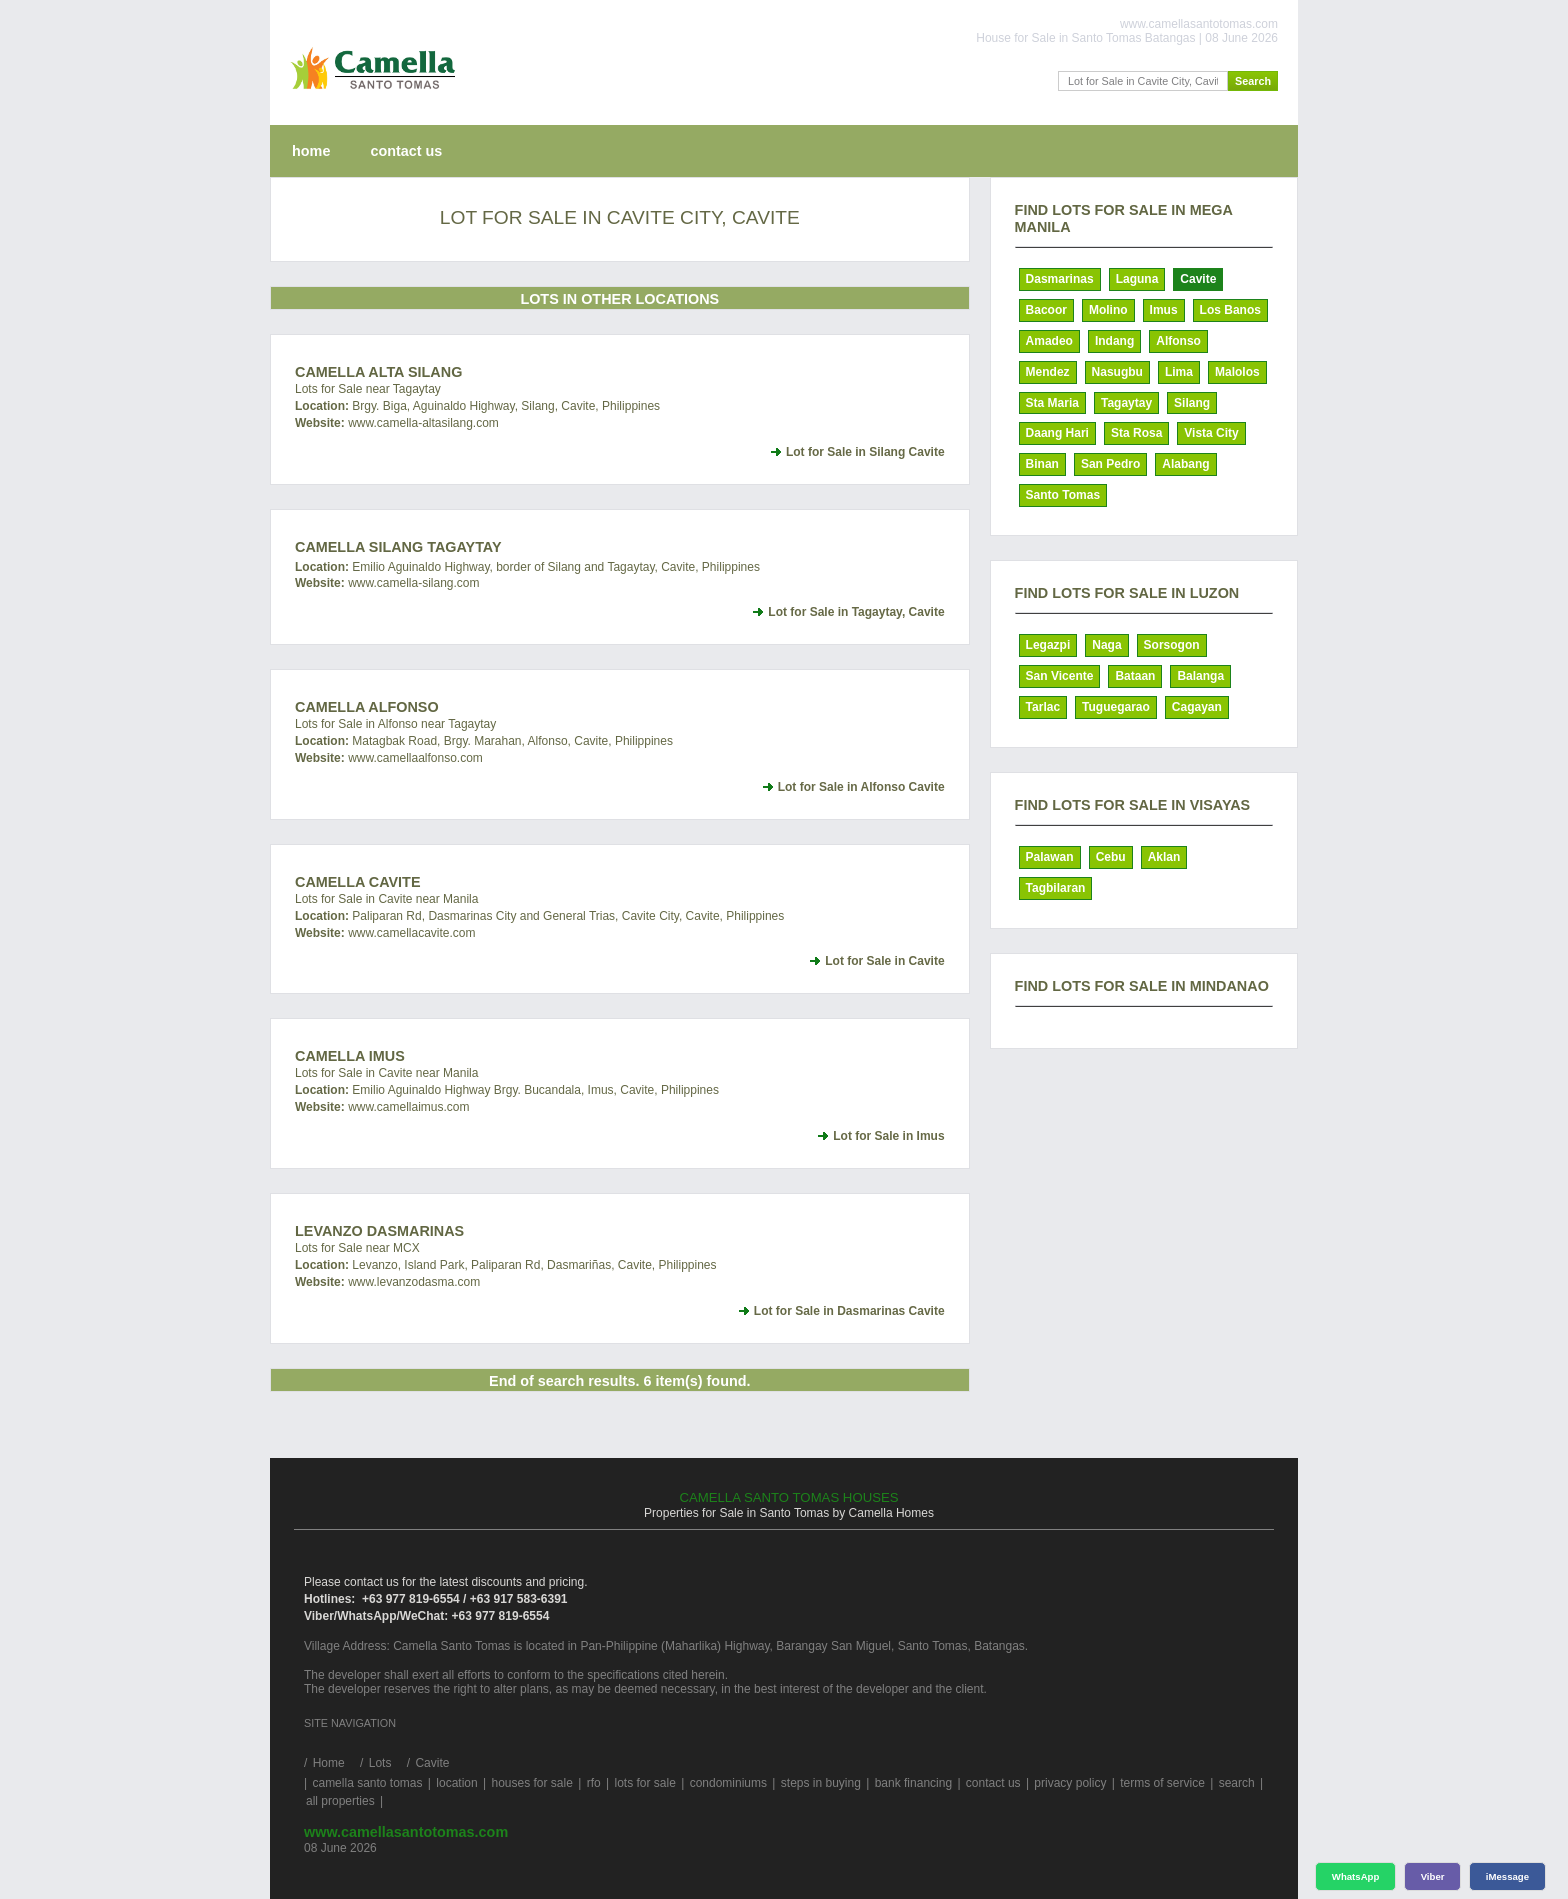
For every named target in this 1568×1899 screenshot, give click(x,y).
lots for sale (644, 1783)
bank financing (913, 1783)
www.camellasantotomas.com (406, 1832)
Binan (1042, 464)
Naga (1106, 645)
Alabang (1185, 464)
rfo (594, 1783)
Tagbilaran (1056, 888)
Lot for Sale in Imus (888, 1136)
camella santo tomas (367, 1783)
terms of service (1162, 1783)
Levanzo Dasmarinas (379, 1231)
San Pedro (1110, 464)
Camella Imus (350, 1056)
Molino (1108, 310)
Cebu (1111, 857)
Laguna (1137, 279)
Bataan (1135, 676)
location (456, 1783)
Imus (1164, 310)
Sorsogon (1172, 645)
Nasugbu (1117, 372)
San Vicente (1060, 676)
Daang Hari (1057, 433)
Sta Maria (1052, 403)
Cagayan (1197, 707)
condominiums (728, 1783)
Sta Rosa (1136, 433)
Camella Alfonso (367, 707)
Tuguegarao (1116, 707)
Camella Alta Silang (378, 372)
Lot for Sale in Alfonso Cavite (861, 787)
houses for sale (531, 1783)
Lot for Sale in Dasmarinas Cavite (849, 1311)
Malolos (1237, 372)
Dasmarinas (1060, 279)
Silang (1192, 403)
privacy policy (1070, 1783)
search (1237, 1783)
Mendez (1048, 372)
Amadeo (1049, 341)
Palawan (1050, 857)
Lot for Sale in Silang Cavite (865, 452)
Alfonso (1178, 341)
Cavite (1198, 279)
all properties (340, 1801)
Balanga (1200, 676)
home (311, 151)
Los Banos (1230, 310)
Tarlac (1043, 707)
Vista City (1211, 433)
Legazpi (1048, 645)
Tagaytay (1126, 403)
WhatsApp (1355, 1876)
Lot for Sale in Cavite (884, 961)
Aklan (1164, 857)
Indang (1114, 341)
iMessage (1507, 1876)
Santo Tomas (1063, 495)
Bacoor (1046, 310)
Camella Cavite (358, 882)
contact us (406, 151)
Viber (1433, 1876)
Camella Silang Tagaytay (398, 547)
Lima (1179, 372)
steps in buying (821, 1783)
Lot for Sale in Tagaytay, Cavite (856, 612)
